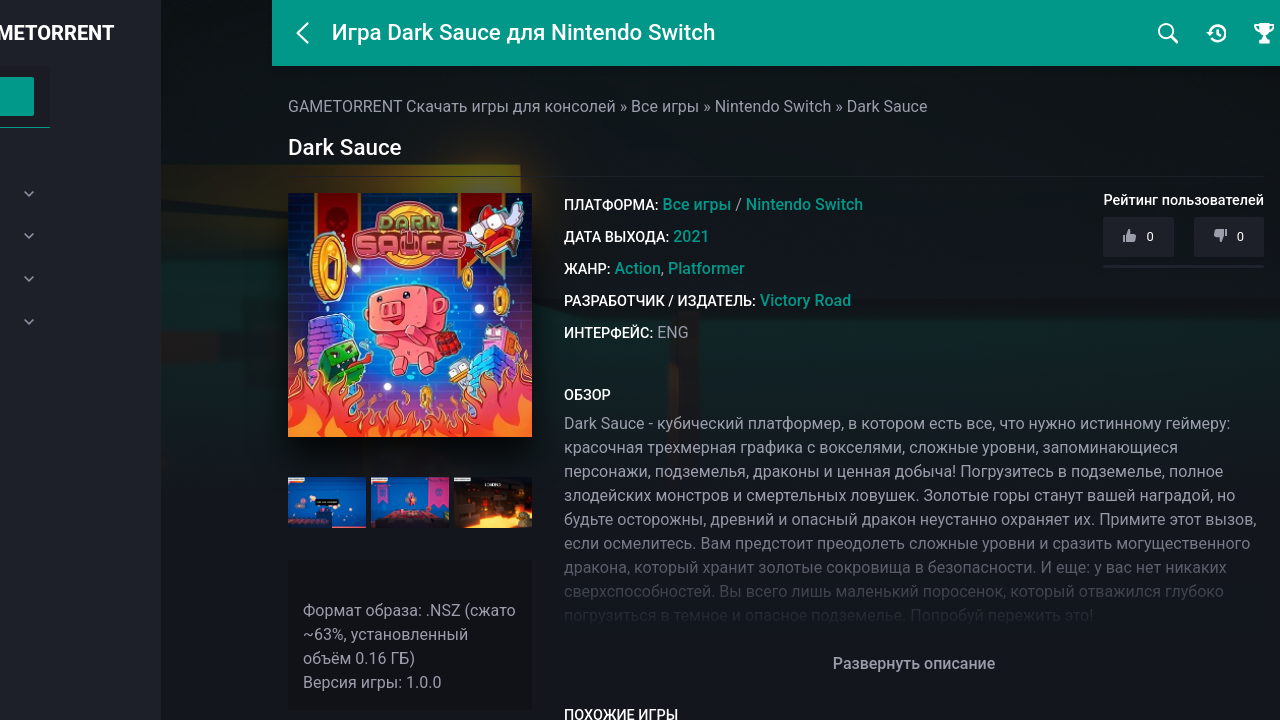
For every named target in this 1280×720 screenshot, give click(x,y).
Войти (133, 96)
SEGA (59, 321)
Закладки (74, 412)
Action (637, 268)
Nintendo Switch (804, 204)
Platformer (706, 268)
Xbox (57, 235)
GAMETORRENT (153, 33)
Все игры (697, 204)
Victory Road (805, 300)
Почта (62, 459)
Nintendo (70, 278)
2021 (691, 236)
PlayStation (77, 192)
